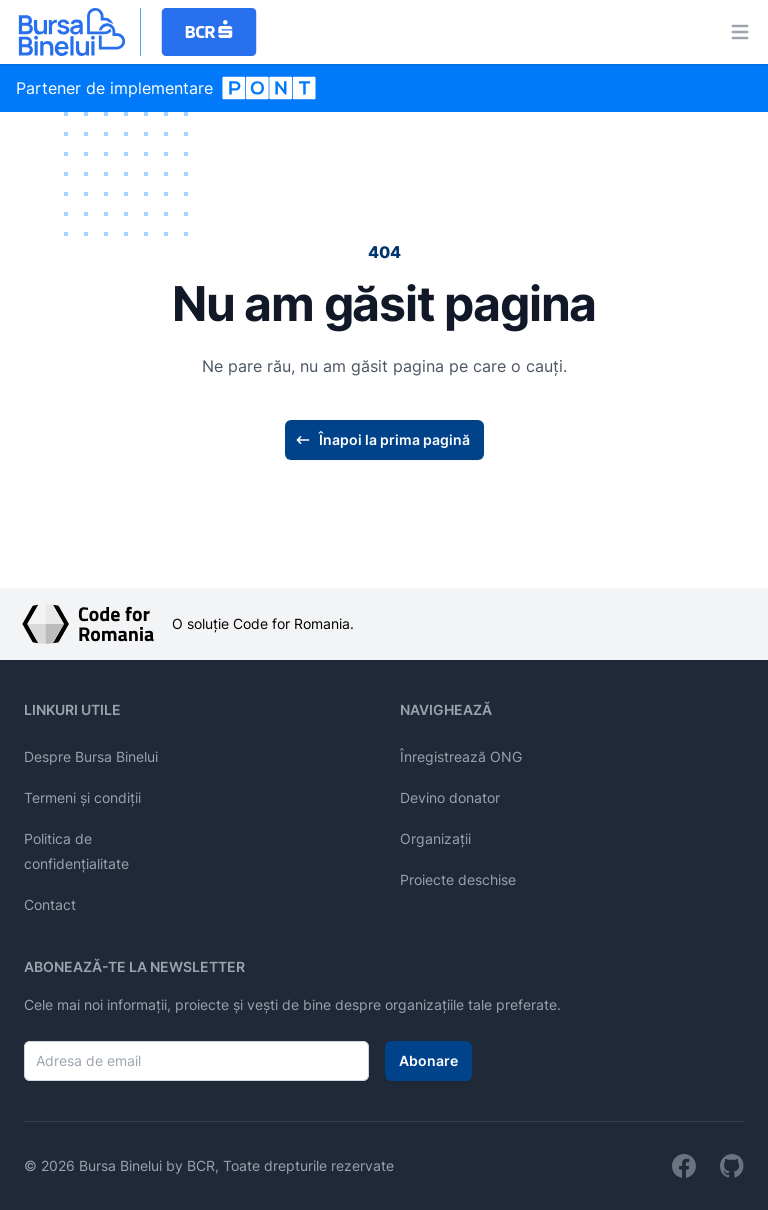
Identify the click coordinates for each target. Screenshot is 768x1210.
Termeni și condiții (82, 797)
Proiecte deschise (458, 879)
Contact (50, 904)
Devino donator (450, 797)
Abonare (428, 1060)
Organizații (435, 838)
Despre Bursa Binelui (91, 756)
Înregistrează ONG (461, 756)
